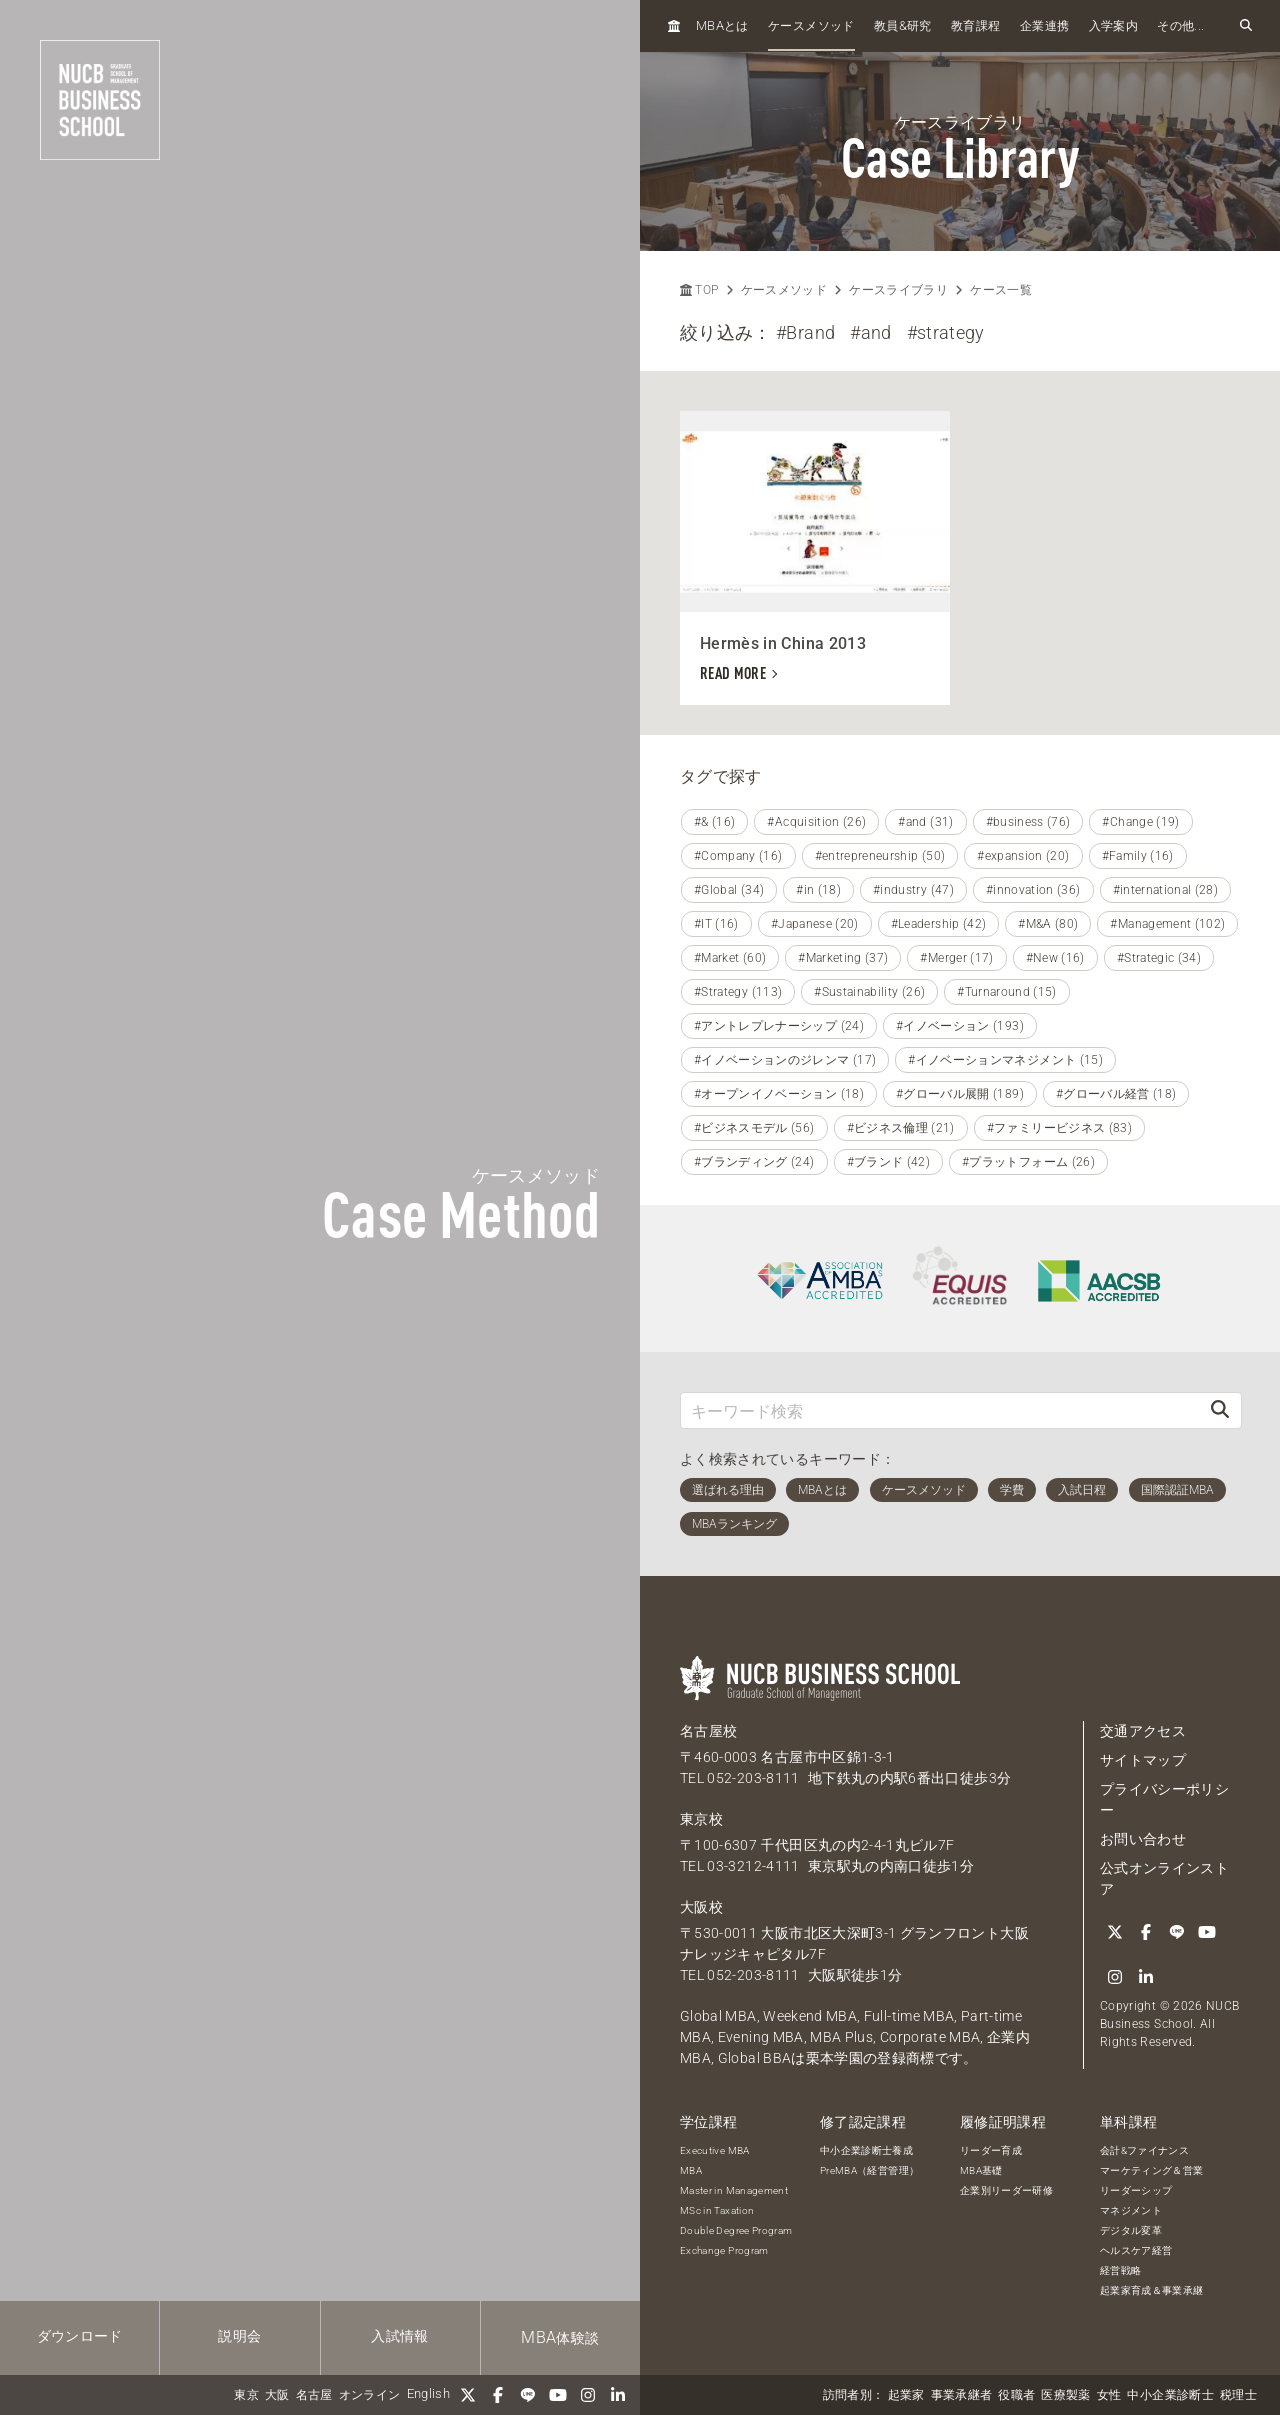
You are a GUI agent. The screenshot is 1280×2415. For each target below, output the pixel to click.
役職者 (1016, 2395)
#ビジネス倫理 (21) (901, 1128)
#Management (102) (1167, 924)
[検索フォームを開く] (1246, 26)
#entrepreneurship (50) (880, 856)
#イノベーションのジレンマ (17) (785, 1060)
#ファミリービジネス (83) (1059, 1128)
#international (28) (1166, 890)
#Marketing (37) (843, 958)
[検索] (1220, 1410)
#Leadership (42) (939, 924)
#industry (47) (913, 890)
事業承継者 (962, 2395)
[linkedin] (618, 2395)
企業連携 (1044, 26)
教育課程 (975, 26)
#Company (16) (738, 856)
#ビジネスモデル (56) (754, 1128)
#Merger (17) (956, 958)
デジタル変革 (1131, 2230)
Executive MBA (715, 2150)
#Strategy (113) (738, 992)
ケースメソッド (811, 26)
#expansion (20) (1023, 856)
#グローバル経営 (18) (1116, 1094)
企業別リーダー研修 (1006, 2190)
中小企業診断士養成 (866, 2150)
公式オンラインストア (1164, 1878)
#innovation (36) (1033, 890)
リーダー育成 (991, 2150)
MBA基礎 (981, 2170)
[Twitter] (468, 2395)
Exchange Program (724, 2250)
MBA (691, 2170)
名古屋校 (708, 1731)
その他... (1180, 26)
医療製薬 (1065, 2395)
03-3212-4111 (753, 1866)
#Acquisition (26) (816, 822)
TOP (699, 290)
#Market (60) (730, 958)
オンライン (370, 2395)
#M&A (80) (1048, 924)
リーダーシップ (1136, 2190)
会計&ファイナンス (1144, 2150)
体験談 (560, 2337)
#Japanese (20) (815, 924)
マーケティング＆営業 (1152, 2170)
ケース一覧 (1001, 290)
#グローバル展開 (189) (960, 1094)
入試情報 (399, 2336)
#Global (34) (729, 890)
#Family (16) (1138, 856)
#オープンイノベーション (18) (779, 1094)
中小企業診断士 (1170, 2395)
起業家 (906, 2395)
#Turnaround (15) (1007, 992)
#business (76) (1028, 822)
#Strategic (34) (1159, 958)
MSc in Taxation (717, 2210)
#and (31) (925, 822)
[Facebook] (498, 2395)
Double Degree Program (736, 2230)
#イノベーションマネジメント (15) (1005, 1060)
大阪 (277, 2395)
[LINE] (528, 2395)
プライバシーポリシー (1164, 1799)
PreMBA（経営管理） (869, 2170)
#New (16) (1055, 958)
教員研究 (903, 25)
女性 (1109, 2395)
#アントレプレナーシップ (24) (779, 1026)
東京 (246, 2395)
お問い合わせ (1143, 1839)
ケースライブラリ (898, 290)
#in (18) (818, 890)
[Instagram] (588, 2395)
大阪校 (701, 1907)
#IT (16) (716, 924)
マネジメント (1131, 2210)
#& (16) (714, 822)
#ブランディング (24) (754, 1162)
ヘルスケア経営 (1136, 2250)
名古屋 (314, 2395)
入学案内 (1113, 26)
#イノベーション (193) (960, 1026)
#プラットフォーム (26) (1028, 1162)
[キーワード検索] (940, 1410)
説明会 (239, 2336)
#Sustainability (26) (869, 992)
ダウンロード (80, 2336)
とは (722, 25)
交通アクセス (1143, 1731)
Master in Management (734, 2190)
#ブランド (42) (889, 1162)
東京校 (701, 1819)
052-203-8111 (753, 1778)
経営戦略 (1120, 2270)
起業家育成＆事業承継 (1152, 2290)
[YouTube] (558, 2395)
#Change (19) (1140, 822)
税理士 (1238, 2395)
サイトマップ (1143, 1760)
